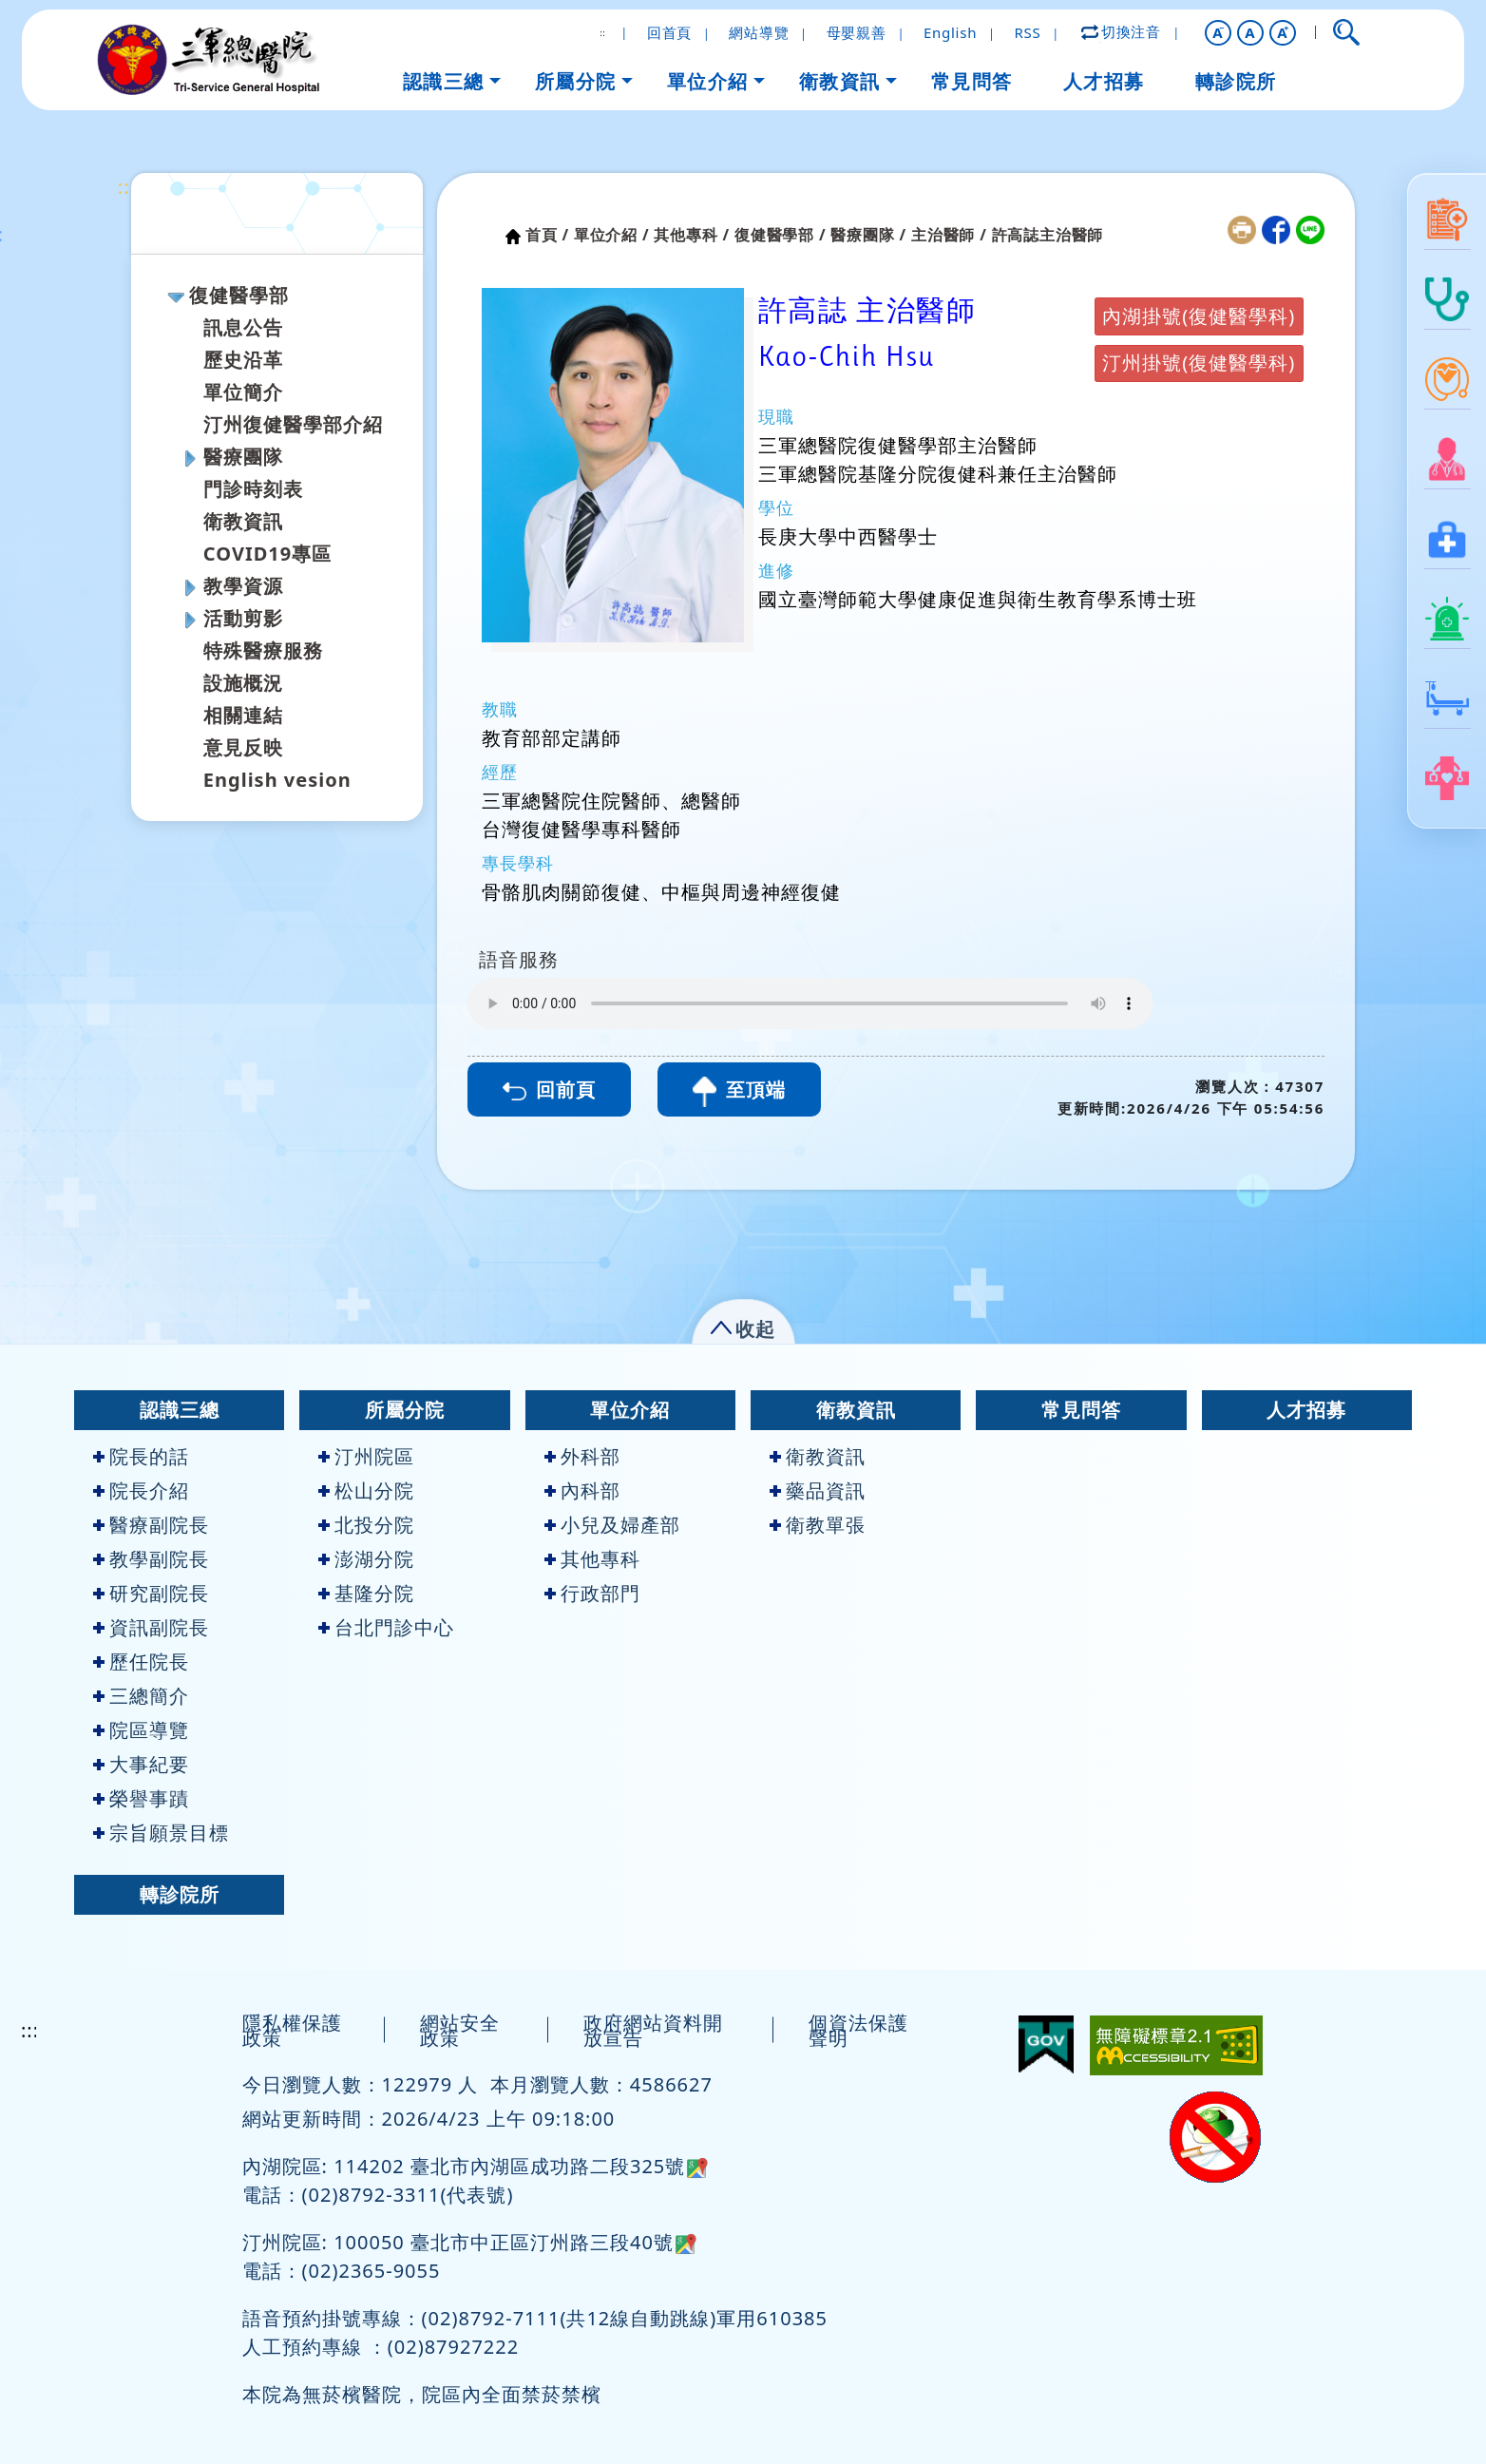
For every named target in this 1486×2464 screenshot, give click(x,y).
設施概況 (243, 683)
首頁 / (547, 234)
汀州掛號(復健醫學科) (1198, 362)
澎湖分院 (366, 1559)
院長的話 (141, 1456)
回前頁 (549, 1089)
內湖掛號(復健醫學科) (1198, 316)
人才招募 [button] (1104, 81)
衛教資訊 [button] (840, 81)
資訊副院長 (151, 1627)
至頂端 (739, 1092)
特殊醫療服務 (263, 650)
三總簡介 (141, 1696)
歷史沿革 (243, 359)
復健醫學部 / (780, 234)
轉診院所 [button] (1236, 81)
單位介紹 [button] (708, 81)
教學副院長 (151, 1559)
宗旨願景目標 (161, 1832)
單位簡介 (243, 392)
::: (127, 187)
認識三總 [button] (444, 81)
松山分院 (366, 1490)
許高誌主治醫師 (1048, 234)
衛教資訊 (243, 521)
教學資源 (243, 586)
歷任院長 (141, 1661)
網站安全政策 (460, 2030)
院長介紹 (141, 1490)
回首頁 (669, 32)
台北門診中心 (386, 1627)
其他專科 (592, 1559)
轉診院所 (179, 1894)
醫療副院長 (151, 1525)
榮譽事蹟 (141, 1798)
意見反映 (243, 747)
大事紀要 (141, 1764)
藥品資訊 (818, 1490)
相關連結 (243, 715)
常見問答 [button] (972, 81)
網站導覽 (759, 32)
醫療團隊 (243, 456)
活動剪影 (243, 618)
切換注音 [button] (1122, 31)
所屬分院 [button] (576, 81)
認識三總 (179, 1410)
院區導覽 (141, 1730)
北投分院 (366, 1525)
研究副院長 (151, 1593)
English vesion (277, 780)
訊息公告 (243, 327)
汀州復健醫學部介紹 (293, 424)
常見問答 (1081, 1410)
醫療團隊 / (868, 234)
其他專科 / (692, 234)
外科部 (582, 1456)
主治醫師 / (949, 234)
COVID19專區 (267, 553)
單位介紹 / (612, 234)
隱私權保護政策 (292, 2030)
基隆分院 (366, 1593)
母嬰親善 (856, 32)
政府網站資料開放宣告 (653, 2030)
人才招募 (1306, 1410)
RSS (1027, 32)
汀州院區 (366, 1456)
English (950, 32)
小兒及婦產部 (612, 1525)
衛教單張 (818, 1525)
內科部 (582, 1490)
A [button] (1250, 32)
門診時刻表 (253, 489)
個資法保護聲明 (858, 2030)
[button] (1218, 33)
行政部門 (592, 1593)
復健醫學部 (239, 295)
